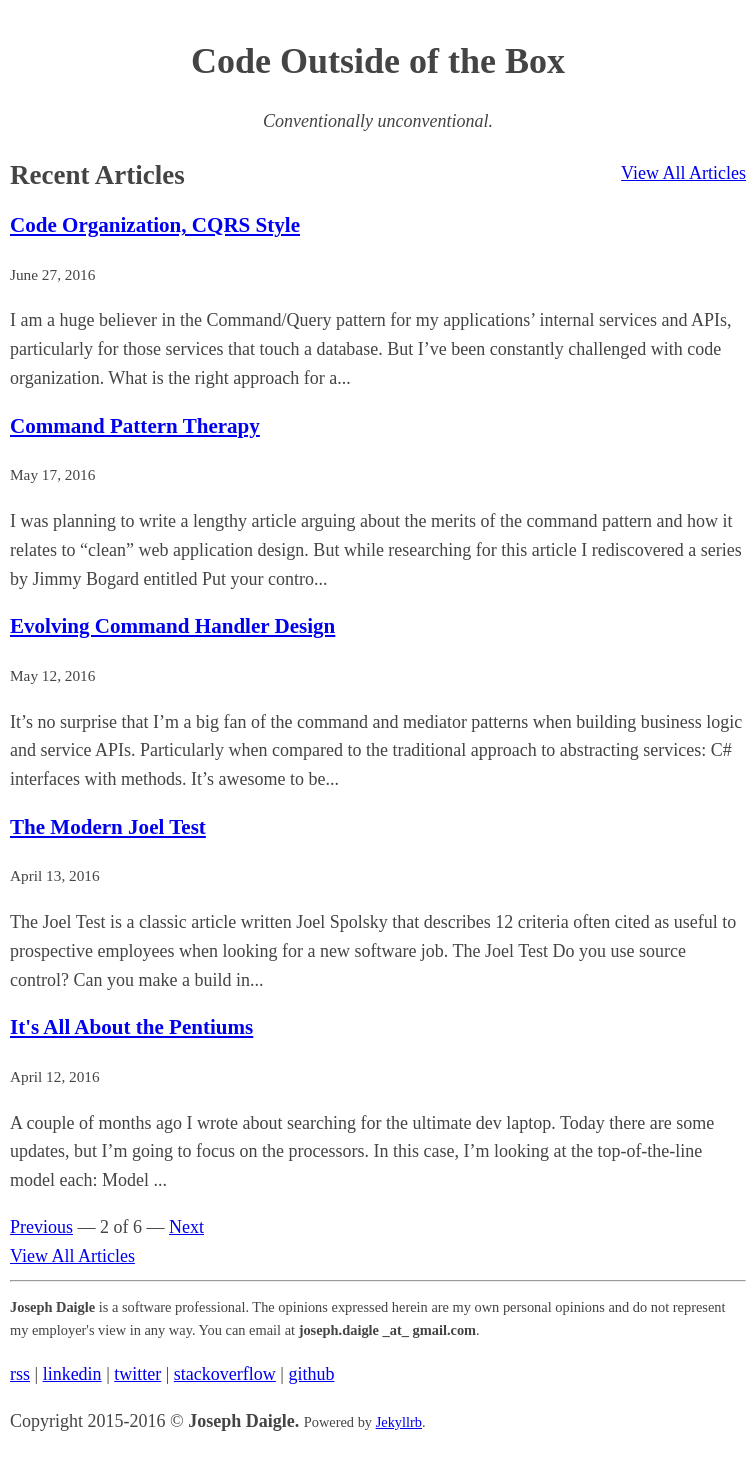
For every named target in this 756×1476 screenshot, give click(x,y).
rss (20, 1374)
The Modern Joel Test (108, 827)
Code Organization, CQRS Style (155, 225)
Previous (41, 1227)
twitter (137, 1374)
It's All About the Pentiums (131, 1027)
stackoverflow (225, 1374)
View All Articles (683, 173)
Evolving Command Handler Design (172, 626)
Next (186, 1227)
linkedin (72, 1374)
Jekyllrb (399, 1422)
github (311, 1374)
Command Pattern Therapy (135, 426)
